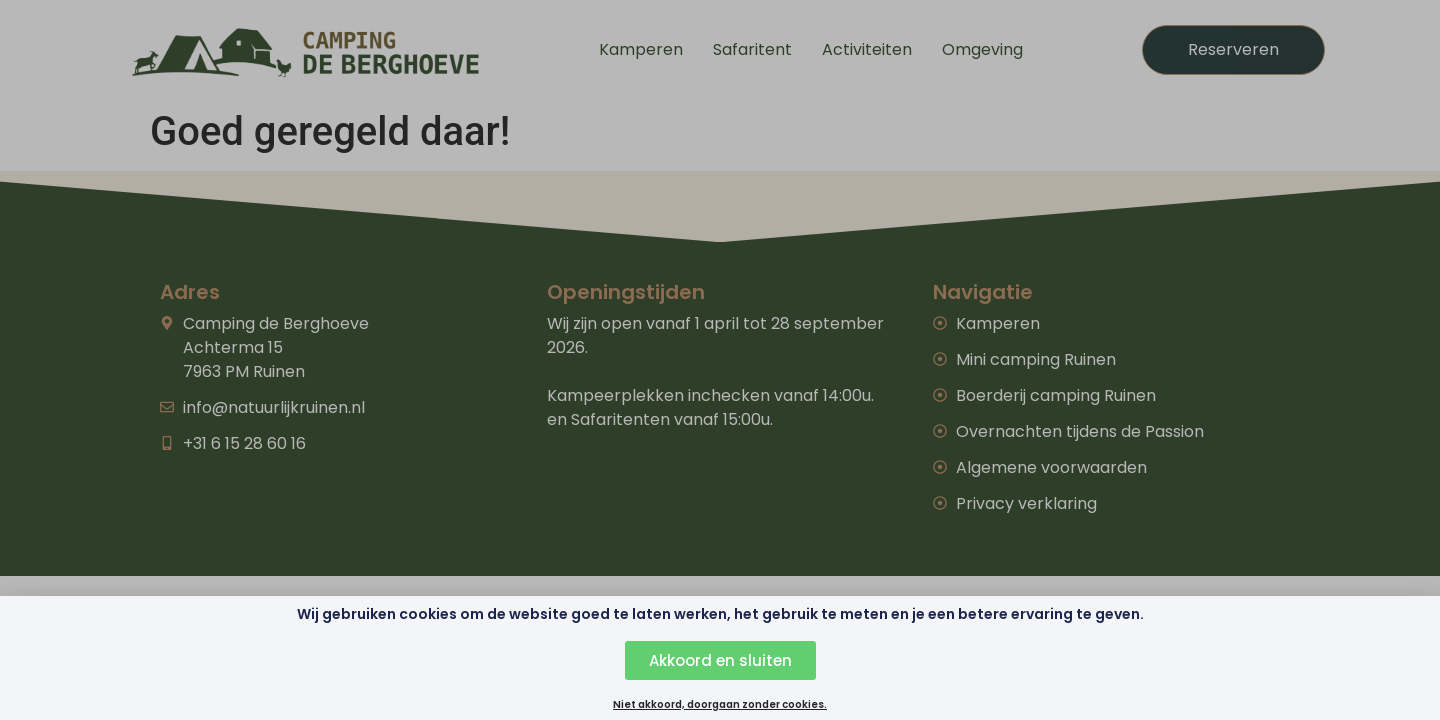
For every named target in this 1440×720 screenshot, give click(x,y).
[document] (720, 360)
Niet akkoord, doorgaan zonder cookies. (720, 706)
